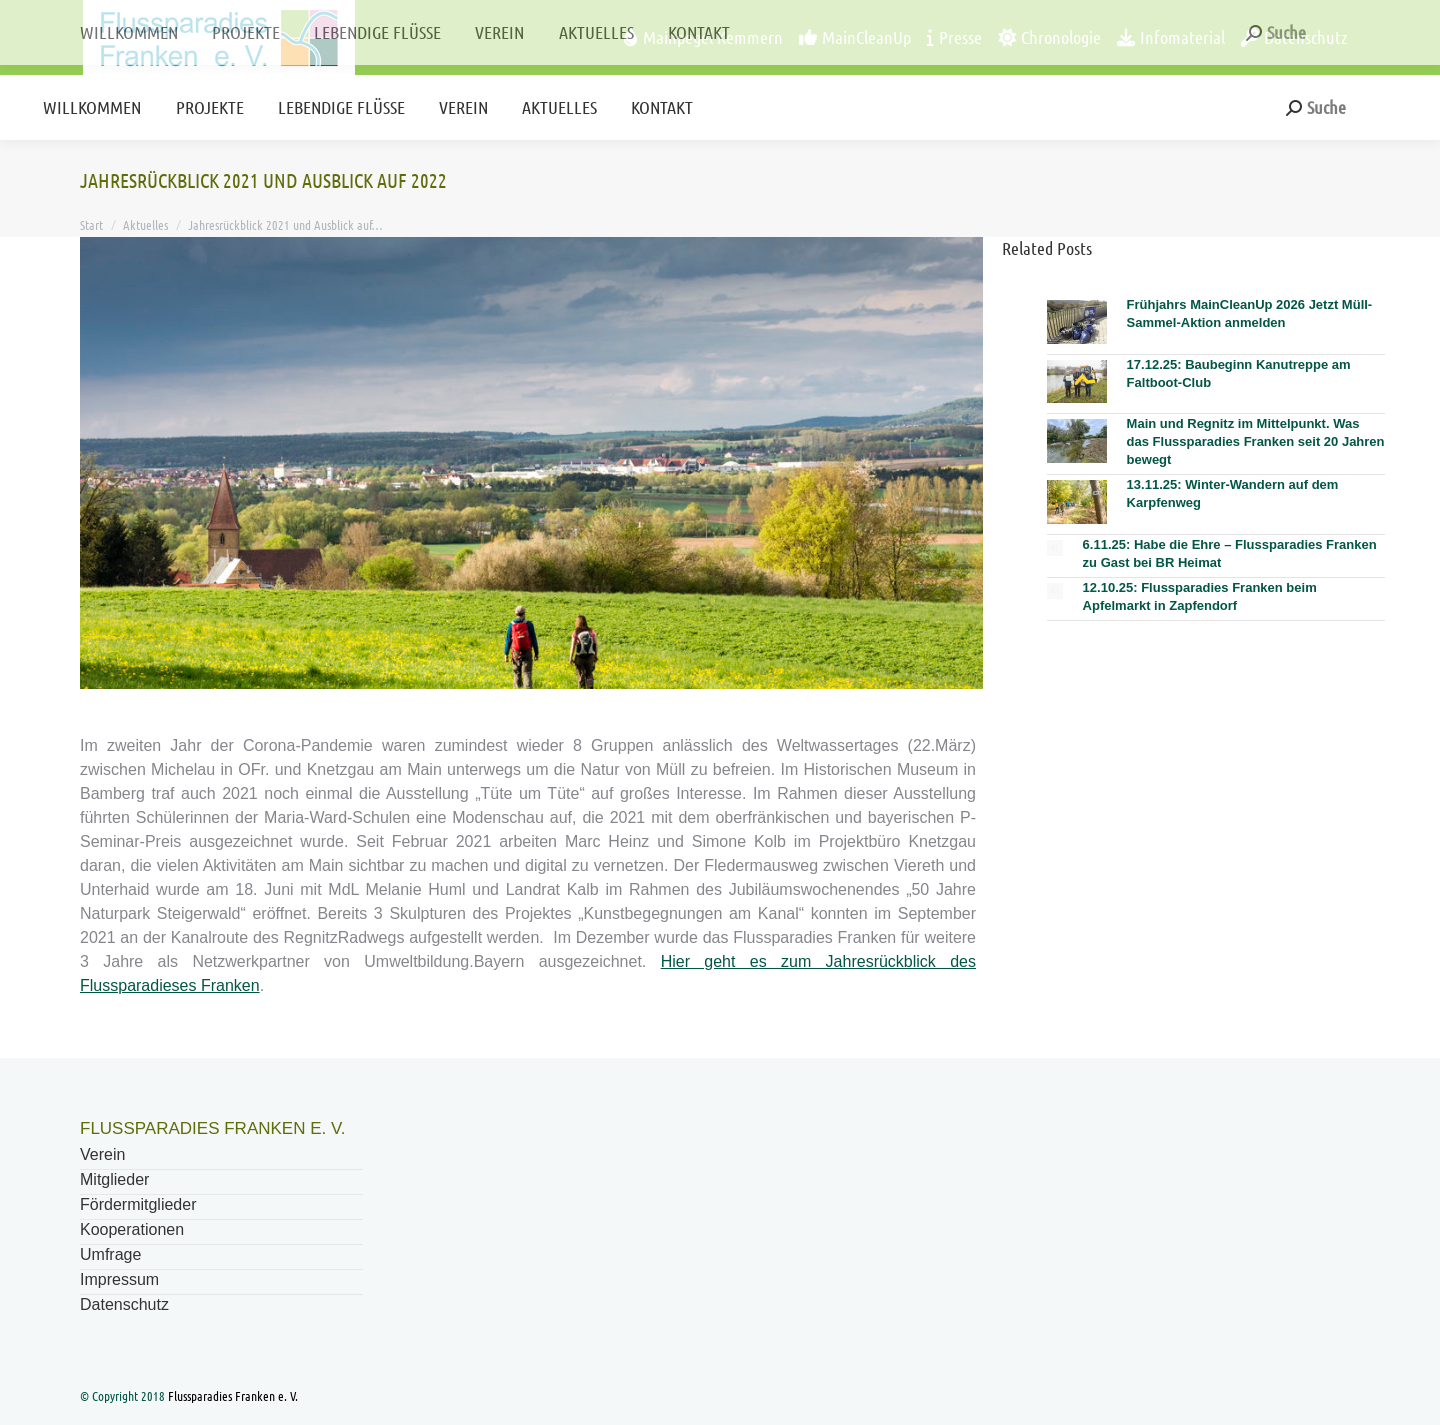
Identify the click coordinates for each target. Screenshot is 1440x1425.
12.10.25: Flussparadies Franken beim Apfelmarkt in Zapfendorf (1200, 596)
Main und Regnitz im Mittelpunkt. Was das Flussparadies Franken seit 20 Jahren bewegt (1256, 441)
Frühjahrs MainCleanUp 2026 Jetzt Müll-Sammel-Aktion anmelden (1250, 313)
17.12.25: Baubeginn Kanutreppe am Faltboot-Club (1239, 373)
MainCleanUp (855, 37)
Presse (954, 37)
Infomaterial (1171, 37)
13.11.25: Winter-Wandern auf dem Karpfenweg (1233, 493)
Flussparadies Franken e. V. (233, 1395)
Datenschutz (1294, 37)
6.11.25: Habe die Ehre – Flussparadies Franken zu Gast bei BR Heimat (1230, 553)
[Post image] (1077, 322)
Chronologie (1049, 37)
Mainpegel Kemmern (703, 37)
